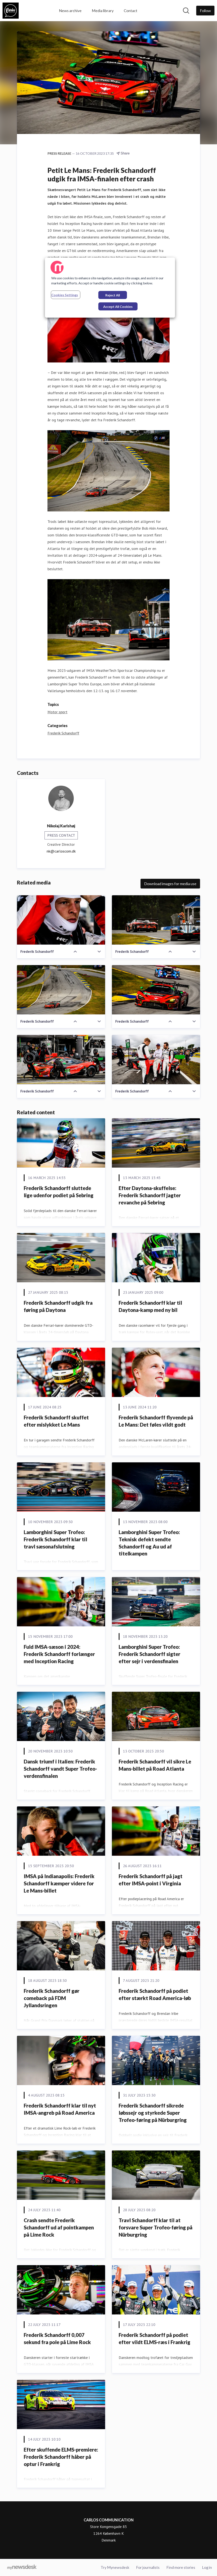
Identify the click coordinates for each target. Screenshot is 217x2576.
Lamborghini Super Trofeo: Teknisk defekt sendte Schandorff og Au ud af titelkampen (149, 1543)
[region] (110, 288)
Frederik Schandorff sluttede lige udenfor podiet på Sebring (58, 1191)
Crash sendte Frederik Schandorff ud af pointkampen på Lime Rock (59, 2227)
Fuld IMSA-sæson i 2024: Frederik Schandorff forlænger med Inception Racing (59, 1654)
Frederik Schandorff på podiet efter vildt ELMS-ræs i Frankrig (154, 2338)
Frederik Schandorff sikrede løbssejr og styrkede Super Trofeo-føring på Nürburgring (153, 2113)
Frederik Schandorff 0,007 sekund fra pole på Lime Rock (57, 2338)
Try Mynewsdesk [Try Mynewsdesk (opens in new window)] (115, 2567)
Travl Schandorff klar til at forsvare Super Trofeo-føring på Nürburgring (155, 2227)
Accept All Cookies (118, 306)
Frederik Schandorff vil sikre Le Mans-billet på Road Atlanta (155, 1765)
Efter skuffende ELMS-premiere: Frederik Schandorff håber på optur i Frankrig (61, 2457)
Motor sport (57, 711)
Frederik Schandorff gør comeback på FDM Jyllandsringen (51, 1998)
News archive (70, 10)
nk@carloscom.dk (61, 851)
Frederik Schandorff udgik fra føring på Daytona (58, 1306)
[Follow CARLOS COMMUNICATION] (205, 10)
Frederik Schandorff (63, 733)
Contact (130, 10)
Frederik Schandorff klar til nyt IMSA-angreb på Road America (60, 2109)
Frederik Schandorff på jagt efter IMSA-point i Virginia (150, 1880)
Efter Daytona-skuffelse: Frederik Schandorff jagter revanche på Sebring (150, 1195)
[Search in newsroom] (186, 10)
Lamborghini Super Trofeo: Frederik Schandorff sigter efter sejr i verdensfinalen (149, 1654)
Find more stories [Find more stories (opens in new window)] (180, 2567)
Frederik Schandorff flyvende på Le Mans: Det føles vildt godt (156, 1421)
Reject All (112, 295)
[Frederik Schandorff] (61, 920)
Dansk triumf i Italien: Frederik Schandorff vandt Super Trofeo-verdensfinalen (60, 1769)
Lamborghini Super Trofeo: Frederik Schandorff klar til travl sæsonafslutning (55, 1539)
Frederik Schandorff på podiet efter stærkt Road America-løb (155, 1994)
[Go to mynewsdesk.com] (22, 2567)
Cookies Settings (64, 295)
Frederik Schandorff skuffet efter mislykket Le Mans (56, 1421)
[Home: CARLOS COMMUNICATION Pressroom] (11, 11)
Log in (207, 2567)
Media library (103, 10)
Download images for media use (170, 883)
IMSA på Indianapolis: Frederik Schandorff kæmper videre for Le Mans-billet (59, 1883)
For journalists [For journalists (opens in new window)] (148, 2567)
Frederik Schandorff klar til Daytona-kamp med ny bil (150, 1306)
